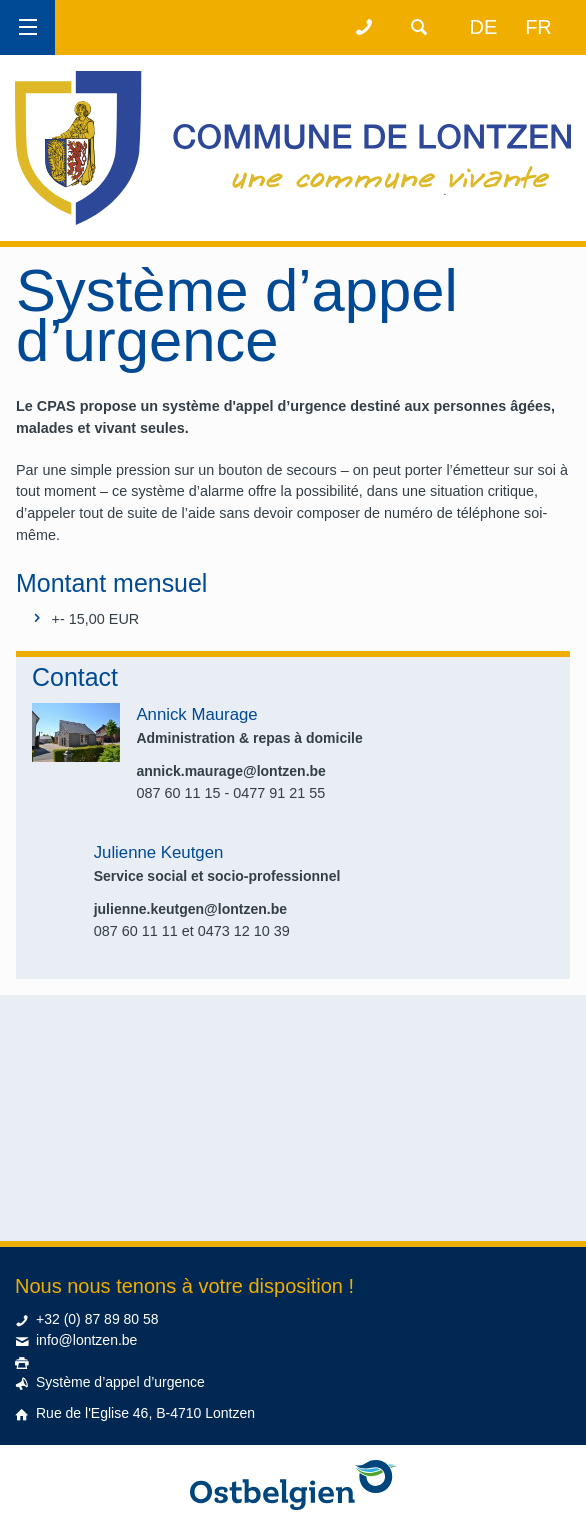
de (484, 27)
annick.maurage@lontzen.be (230, 771)
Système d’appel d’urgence (120, 1382)
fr (538, 27)
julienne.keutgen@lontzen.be (190, 909)
